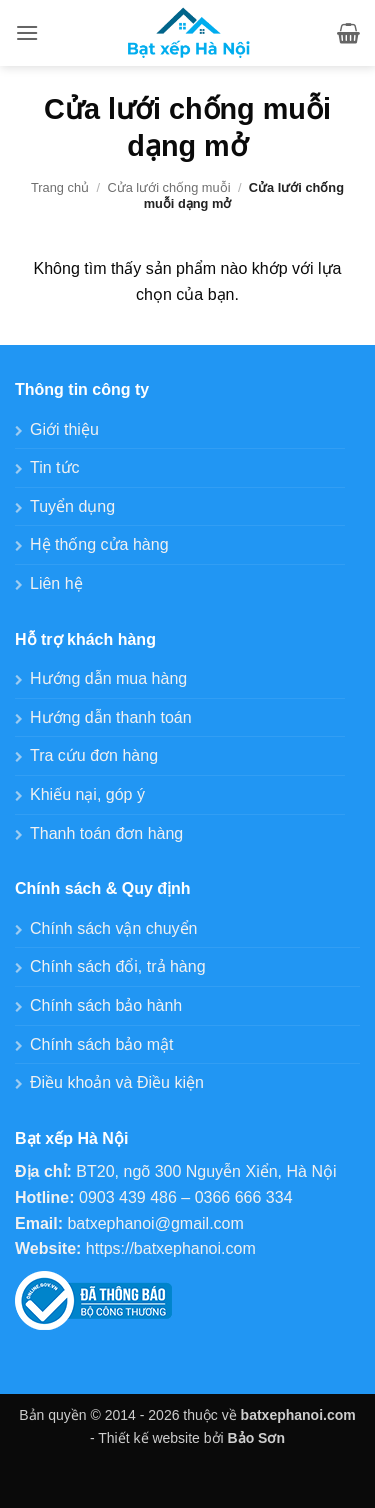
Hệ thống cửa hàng (99, 544)
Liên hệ (56, 583)
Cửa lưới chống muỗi (168, 187)
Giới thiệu (64, 429)
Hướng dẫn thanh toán (111, 717)
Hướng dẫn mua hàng (108, 678)
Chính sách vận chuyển (113, 928)
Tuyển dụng (72, 506)
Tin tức (55, 467)
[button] (27, 32)
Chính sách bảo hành (106, 1005)
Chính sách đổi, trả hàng (118, 966)
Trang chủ (60, 187)
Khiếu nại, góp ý (87, 794)
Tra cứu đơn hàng (94, 755)
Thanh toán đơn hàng (106, 833)
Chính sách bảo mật (101, 1044)
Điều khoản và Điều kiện (117, 1082)
